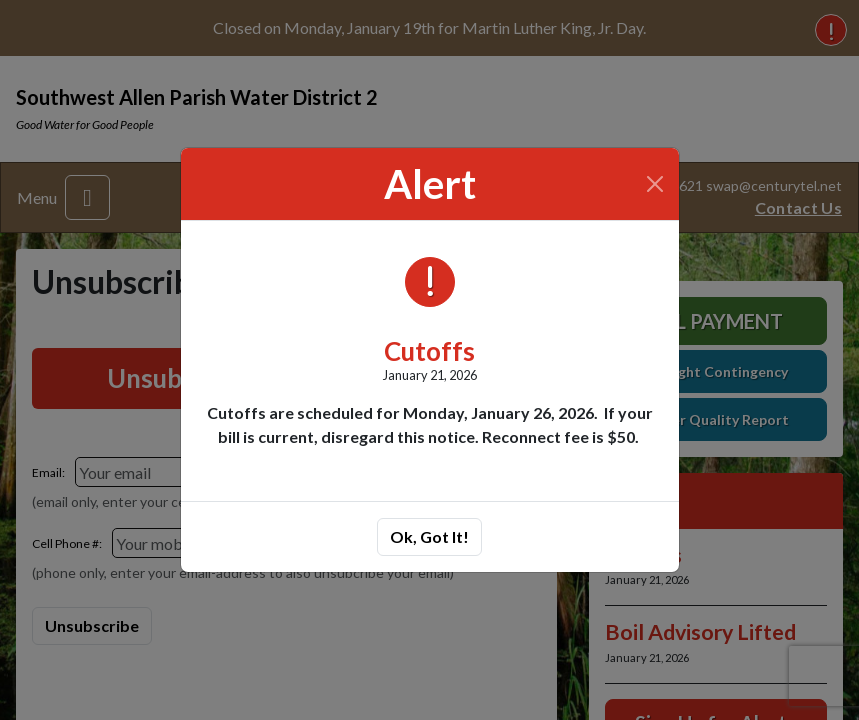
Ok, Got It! (429, 536)
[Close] (654, 184)
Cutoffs (429, 351)
